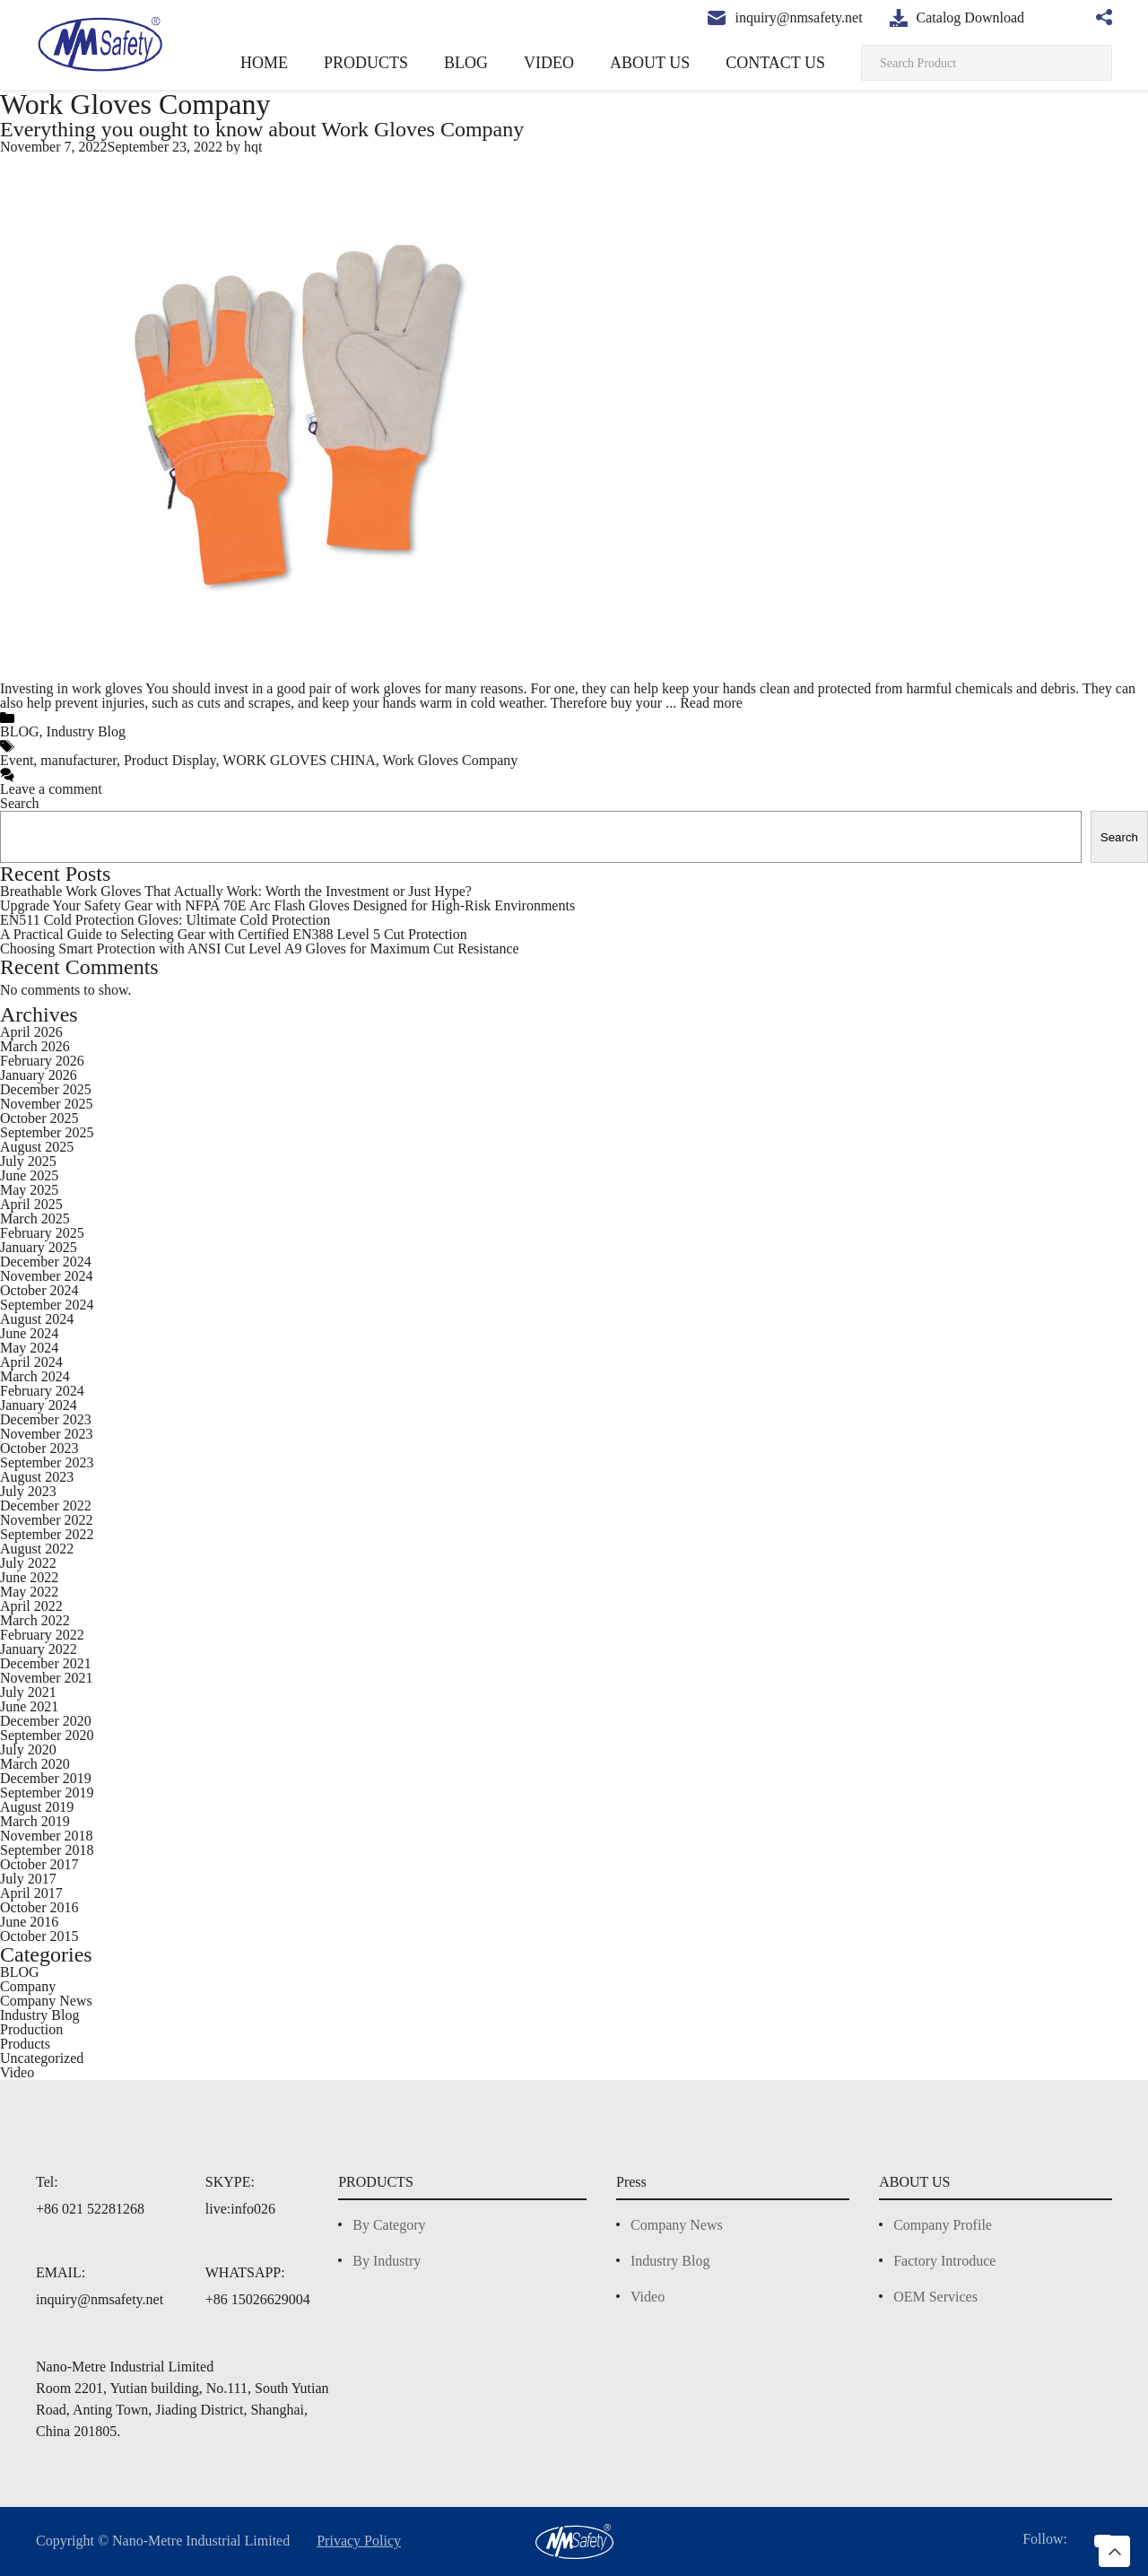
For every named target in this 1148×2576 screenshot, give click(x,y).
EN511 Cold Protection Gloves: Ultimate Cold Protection (173, 919)
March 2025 (36, 1218)
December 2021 (49, 1663)
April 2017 (30, 1893)
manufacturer (87, 760)
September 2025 (52, 1132)
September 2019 (51, 1792)
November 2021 (49, 1677)
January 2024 (42, 1405)
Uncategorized (46, 2058)
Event (19, 760)
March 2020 (36, 1763)
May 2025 (28, 1189)
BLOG (516, 62)
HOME (338, 62)
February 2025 (45, 1232)
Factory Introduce (941, 2260)
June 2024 (33, 1333)
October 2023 (42, 1448)
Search (22, 803)
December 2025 (50, 1089)
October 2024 (43, 1290)
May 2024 (29, 1347)
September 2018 (51, 1849)
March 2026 (36, 1046)
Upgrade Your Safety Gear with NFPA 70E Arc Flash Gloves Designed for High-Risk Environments (300, 905)
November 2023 (50, 1433)
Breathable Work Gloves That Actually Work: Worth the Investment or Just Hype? (251, 891)
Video (18, 2072)
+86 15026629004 (258, 2299)
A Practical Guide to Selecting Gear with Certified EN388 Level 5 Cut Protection (246, 934)
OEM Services (929, 2296)
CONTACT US (784, 62)
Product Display (184, 760)
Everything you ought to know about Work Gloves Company (273, 129)
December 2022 (50, 1505)
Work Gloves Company (451, 760)
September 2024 (53, 1304)
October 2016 (41, 1907)
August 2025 (40, 1146)
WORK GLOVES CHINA (307, 760)
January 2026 (42, 1074)
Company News (48, 2000)
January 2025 (42, 1247)
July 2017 (28, 1878)
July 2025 (30, 1161)
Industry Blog (83, 731)
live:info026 (240, 2208)
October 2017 (41, 1864)
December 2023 (50, 1419)
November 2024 (50, 1275)
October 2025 (42, 1118)
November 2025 (50, 1103)
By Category (380, 2224)
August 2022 (40, 1548)
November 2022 (50, 1519)
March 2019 (34, 1821)
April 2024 (32, 1362)
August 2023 (40, 1476)
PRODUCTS (428, 62)
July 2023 (30, 1491)
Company (29, 1986)
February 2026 (45, 1060)
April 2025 (32, 1204)
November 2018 (49, 1835)
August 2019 (38, 1806)
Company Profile (939, 2224)
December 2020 (50, 1720)
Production (35, 2029)
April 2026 (32, 1031)
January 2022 (42, 1649)
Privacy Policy (374, 2541)
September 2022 (53, 1534)
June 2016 (32, 1921)
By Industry (378, 2260)
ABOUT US (675, 62)
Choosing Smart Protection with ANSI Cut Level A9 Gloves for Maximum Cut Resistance (271, 948)
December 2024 (50, 1261)
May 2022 (29, 1591)
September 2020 (53, 1735)
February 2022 (45, 1634)
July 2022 (30, 1562)
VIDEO (588, 62)
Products (28, 2043)
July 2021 (29, 1692)
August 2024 (40, 1318)
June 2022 (33, 1577)
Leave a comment (55, 788)
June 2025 (33, 1175)
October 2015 (41, 1936)
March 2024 (36, 1376)
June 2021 (32, 1706)
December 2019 (48, 1778)
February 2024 (45, 1390)
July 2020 (30, 1749)
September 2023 (52, 1462)
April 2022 (32, 1605)
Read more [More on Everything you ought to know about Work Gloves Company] (875, 702)
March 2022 (36, 1620)
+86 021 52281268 (89, 2208)
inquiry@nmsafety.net (100, 2299)
